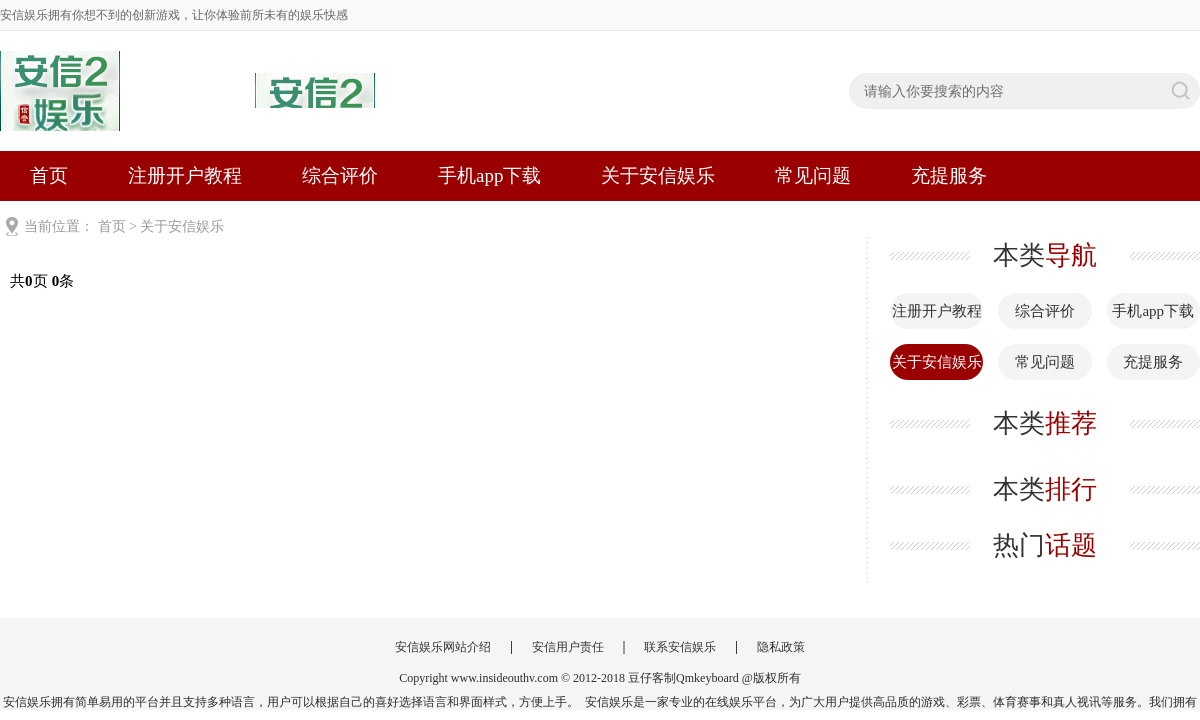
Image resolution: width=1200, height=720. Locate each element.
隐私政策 (781, 647)
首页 (49, 175)
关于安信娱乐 (658, 175)
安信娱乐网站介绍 (443, 647)
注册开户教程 (185, 175)
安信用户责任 (568, 647)
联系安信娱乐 (680, 647)
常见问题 (813, 175)
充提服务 (949, 175)
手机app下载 (489, 175)
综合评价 (340, 175)
